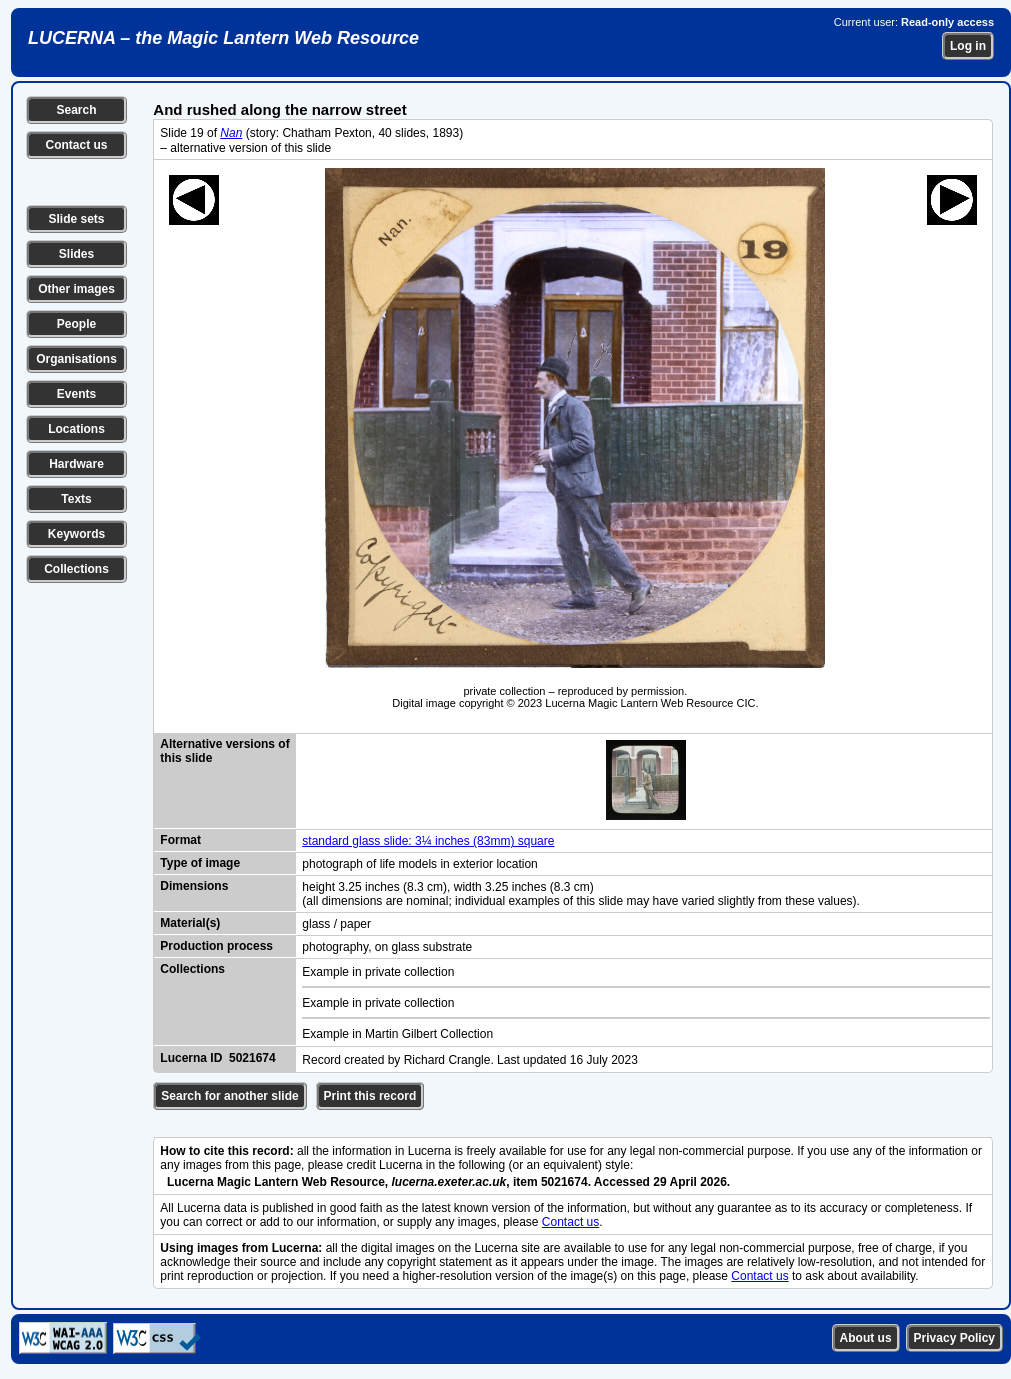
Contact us (76, 145)
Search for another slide (229, 1096)
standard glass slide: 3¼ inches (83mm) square (428, 841)
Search (76, 110)
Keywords (76, 534)
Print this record (370, 1096)
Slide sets (76, 219)
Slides (76, 254)
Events (76, 394)
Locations (76, 429)
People (76, 324)
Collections (76, 569)
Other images (76, 289)
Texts (76, 499)
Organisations (76, 359)
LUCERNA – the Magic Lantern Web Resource (223, 38)
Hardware (76, 464)
